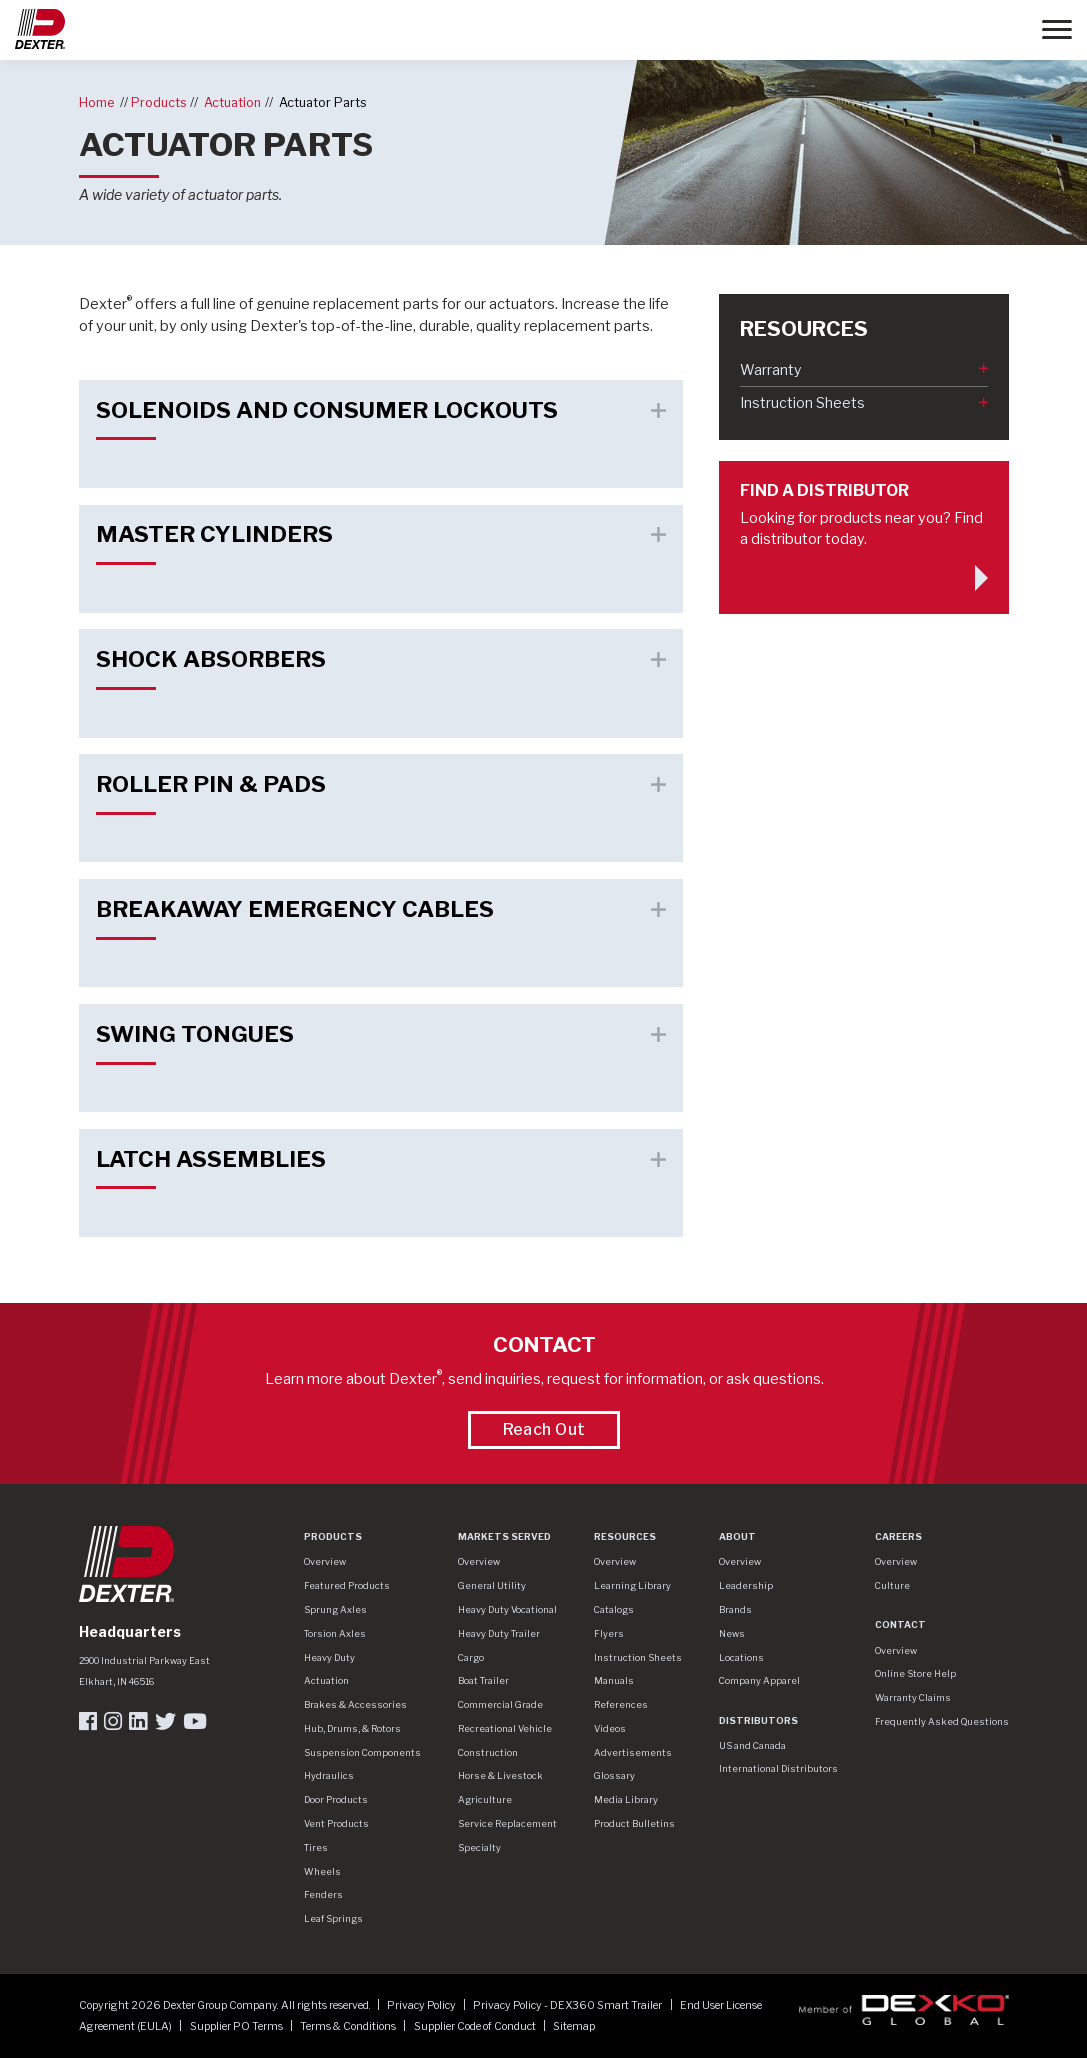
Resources (625, 1536)
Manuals (614, 1680)
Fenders (323, 1894)
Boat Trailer (483, 1680)
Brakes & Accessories (355, 1704)
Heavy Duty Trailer (499, 1633)
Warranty (770, 369)
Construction (488, 1752)
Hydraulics (329, 1775)
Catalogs (614, 1609)
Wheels (322, 1871)
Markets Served (504, 1536)
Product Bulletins (634, 1823)
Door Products (336, 1799)
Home (96, 102)
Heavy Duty (329, 1657)
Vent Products (336, 1823)
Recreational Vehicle (505, 1728)
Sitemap (574, 2026)
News (732, 1633)
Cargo (471, 1657)
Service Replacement (507, 1823)
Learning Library (632, 1585)
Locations (741, 1657)
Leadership (746, 1585)
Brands (735, 1609)
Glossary (614, 1775)
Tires (316, 1847)
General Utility (492, 1585)
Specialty (479, 1847)
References (621, 1704)
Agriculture (485, 1799)
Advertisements (633, 1752)
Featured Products (347, 1585)
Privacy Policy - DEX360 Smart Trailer (568, 2005)
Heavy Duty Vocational (507, 1609)
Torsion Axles (335, 1633)
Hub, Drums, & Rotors (352, 1728)
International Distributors (778, 1768)
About (737, 1536)
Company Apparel (759, 1680)
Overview (325, 1561)
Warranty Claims (913, 1697)
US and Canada (752, 1745)
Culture (892, 1585)
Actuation (232, 102)
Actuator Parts (323, 102)
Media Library (626, 1799)
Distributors (758, 1720)
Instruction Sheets (802, 402)
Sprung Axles (335, 1609)
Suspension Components (362, 1752)
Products (159, 102)
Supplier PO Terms (237, 2026)
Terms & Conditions (349, 2026)
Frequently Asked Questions (942, 1721)
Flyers (609, 1633)
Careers (898, 1536)
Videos (610, 1728)
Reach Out (544, 1429)
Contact (900, 1624)
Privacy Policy (422, 2005)
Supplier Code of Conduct (476, 2026)
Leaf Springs (333, 1918)
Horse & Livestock (500, 1775)
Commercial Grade (500, 1704)
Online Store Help (915, 1673)
